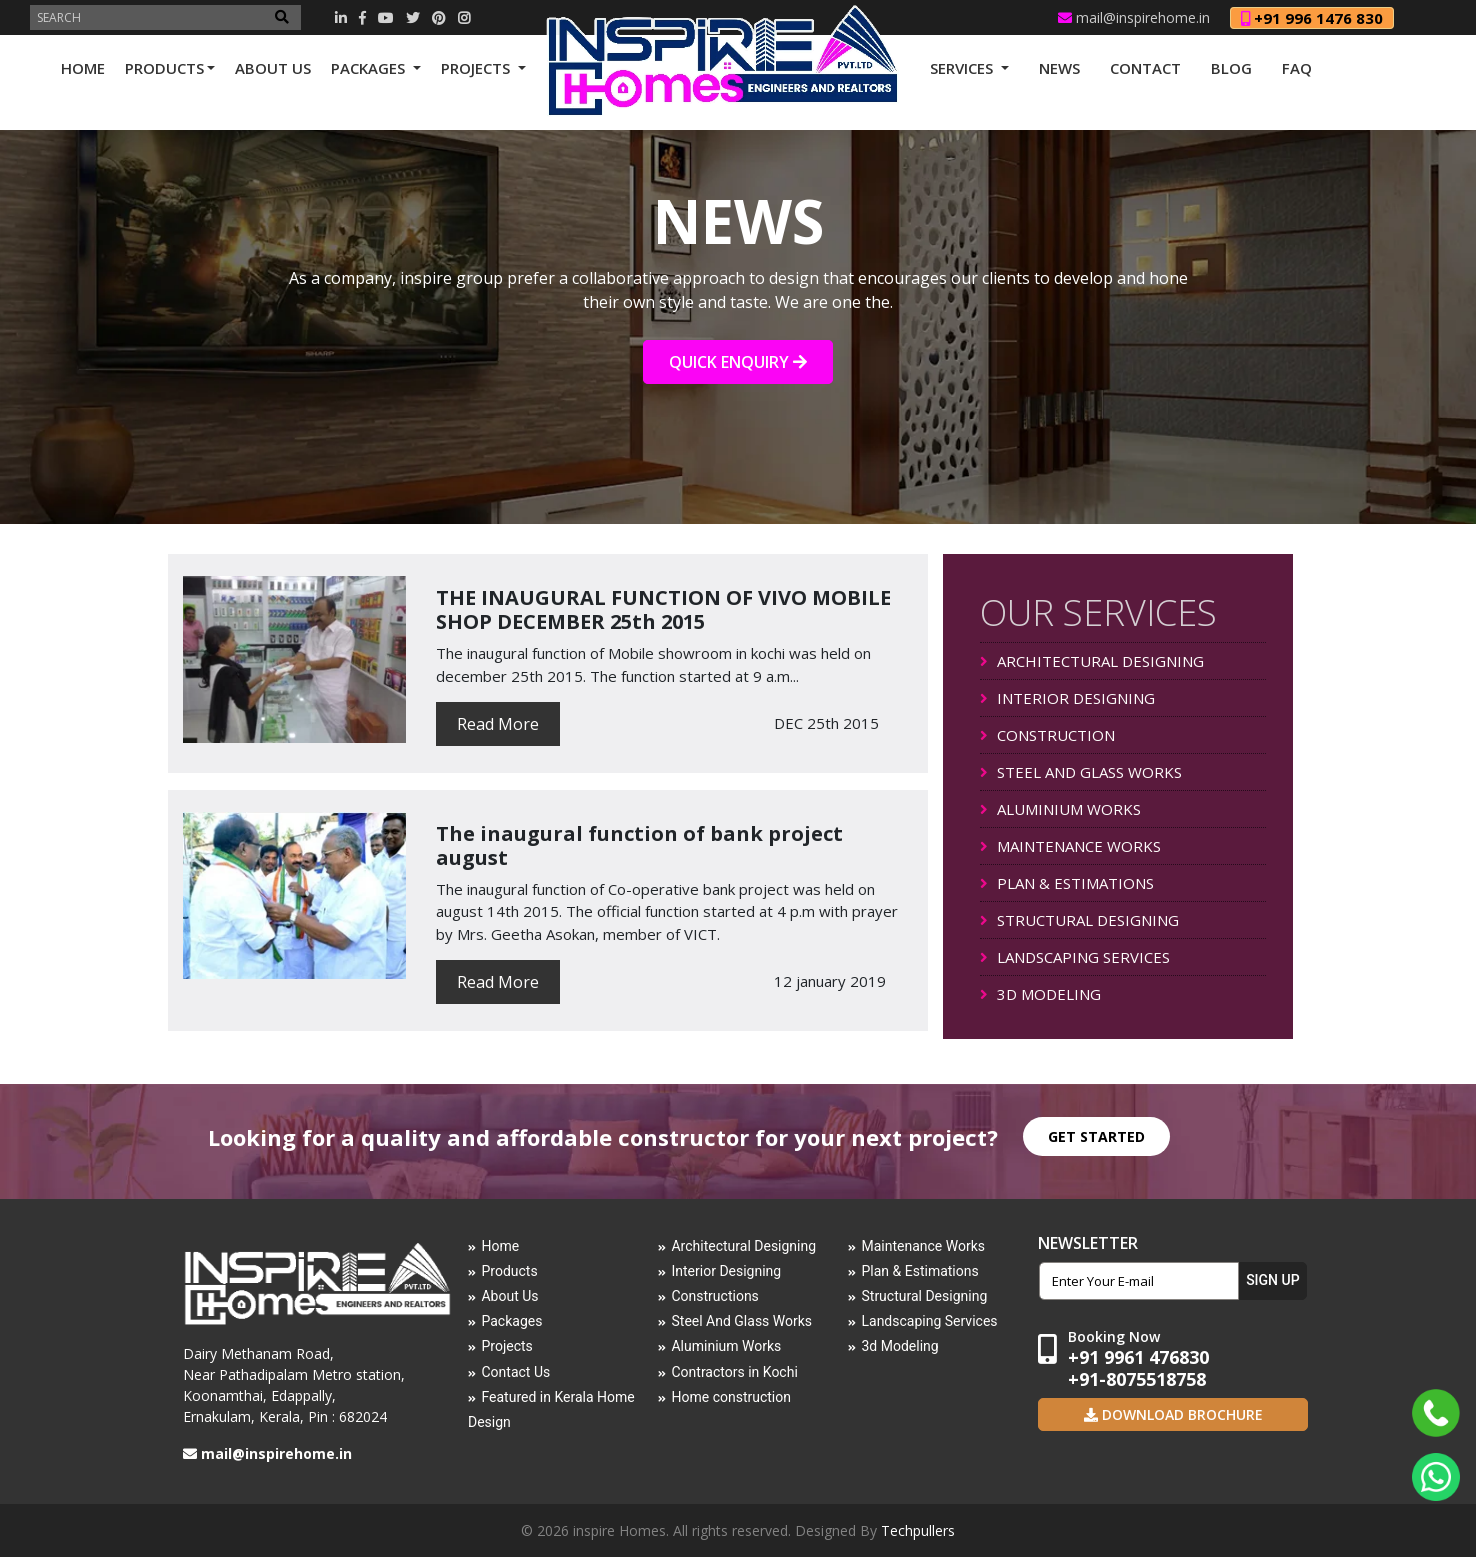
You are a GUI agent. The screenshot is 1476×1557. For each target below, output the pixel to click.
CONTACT (1145, 68)
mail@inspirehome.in (1134, 17)
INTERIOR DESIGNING (1067, 698)
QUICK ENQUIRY (738, 362)
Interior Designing (726, 1271)
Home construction (731, 1397)
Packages (511, 1321)
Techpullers (918, 1530)
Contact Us (515, 1372)
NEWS (1059, 68)
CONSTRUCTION (1047, 735)
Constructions (714, 1296)
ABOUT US (273, 68)
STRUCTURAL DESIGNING (1079, 920)
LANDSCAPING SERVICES (1075, 957)
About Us (509, 1296)
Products (509, 1271)
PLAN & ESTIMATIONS (1067, 883)
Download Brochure (1180, 1414)
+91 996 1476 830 (1312, 18)
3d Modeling (899, 1346)
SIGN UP (1272, 1280)
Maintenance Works (923, 1246)
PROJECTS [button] (477, 68)
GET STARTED (1096, 1136)
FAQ (1297, 68)
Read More (498, 724)
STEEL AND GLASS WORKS (1081, 772)
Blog (1231, 68)
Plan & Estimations (919, 1271)
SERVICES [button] (963, 68)
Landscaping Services (929, 1321)
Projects (506, 1346)
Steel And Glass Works (741, 1321)
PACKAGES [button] (370, 68)
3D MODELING (1040, 994)
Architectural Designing (743, 1246)
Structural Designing (924, 1296)
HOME (83, 68)
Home (500, 1246)
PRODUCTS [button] (164, 68)
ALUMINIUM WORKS (1060, 809)
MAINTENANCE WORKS (1070, 846)
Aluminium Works (726, 1346)
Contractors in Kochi (734, 1372)
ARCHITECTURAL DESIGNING (1092, 661)
